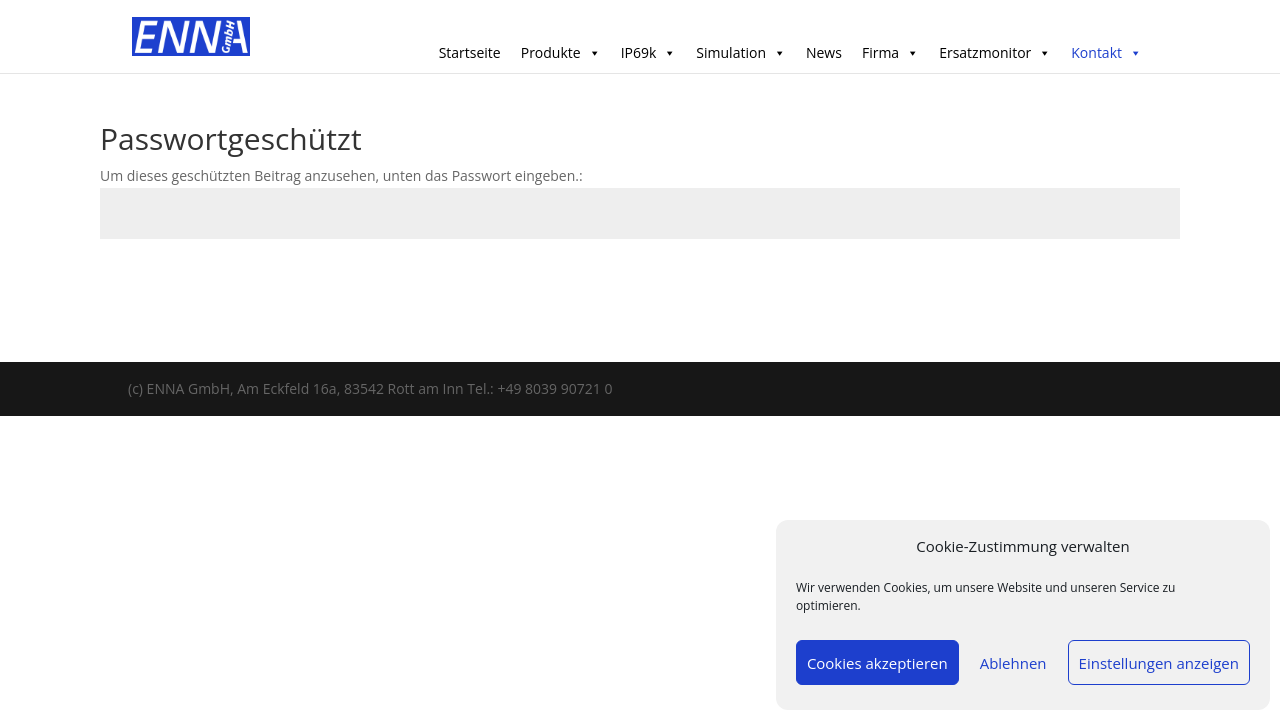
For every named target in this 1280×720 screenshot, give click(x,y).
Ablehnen (1013, 663)
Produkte (561, 52)
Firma (890, 52)
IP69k (649, 52)
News (824, 52)
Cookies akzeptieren (877, 663)
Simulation (741, 52)
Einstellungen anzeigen (1159, 663)
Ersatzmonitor (995, 52)
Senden (1123, 285)
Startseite (470, 52)
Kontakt (1106, 52)
